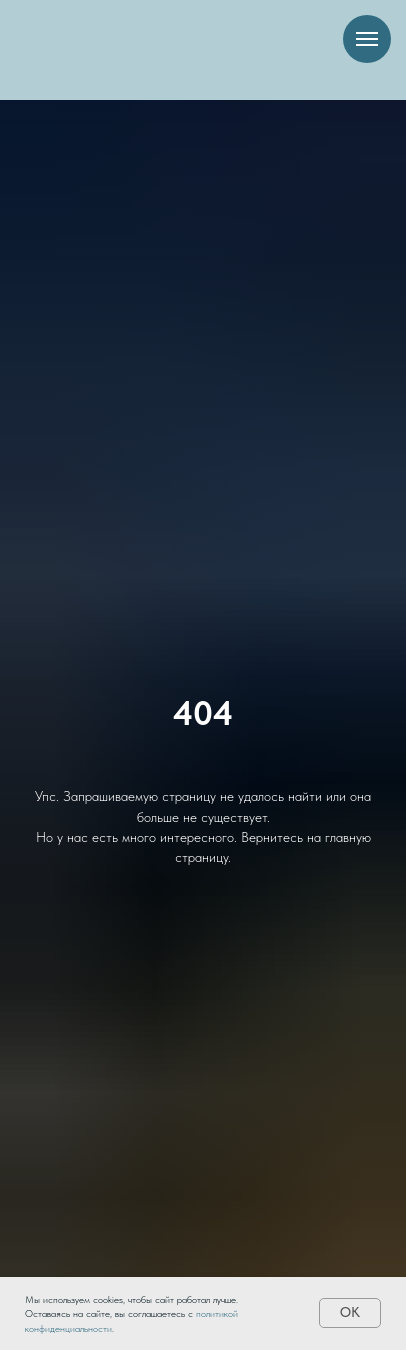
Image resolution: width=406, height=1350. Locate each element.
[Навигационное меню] (367, 39)
